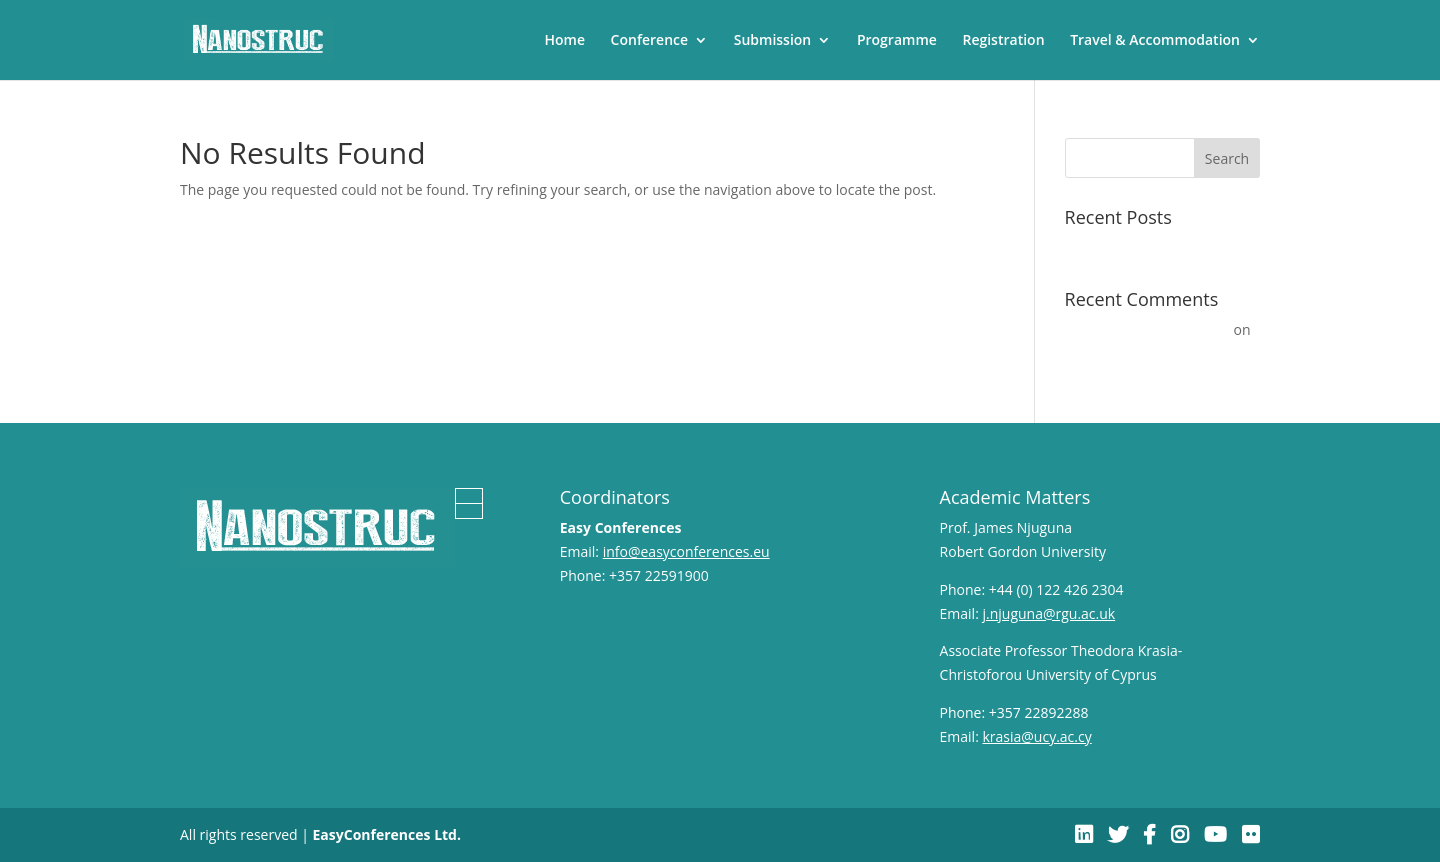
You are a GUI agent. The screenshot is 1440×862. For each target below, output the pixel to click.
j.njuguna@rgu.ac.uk (1048, 613)
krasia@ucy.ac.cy (1036, 736)
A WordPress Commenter (1147, 329)
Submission (773, 41)
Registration (1003, 41)
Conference (649, 41)
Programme (897, 41)
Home (564, 41)
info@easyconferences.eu (686, 551)
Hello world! (1104, 247)
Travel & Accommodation (1155, 41)
